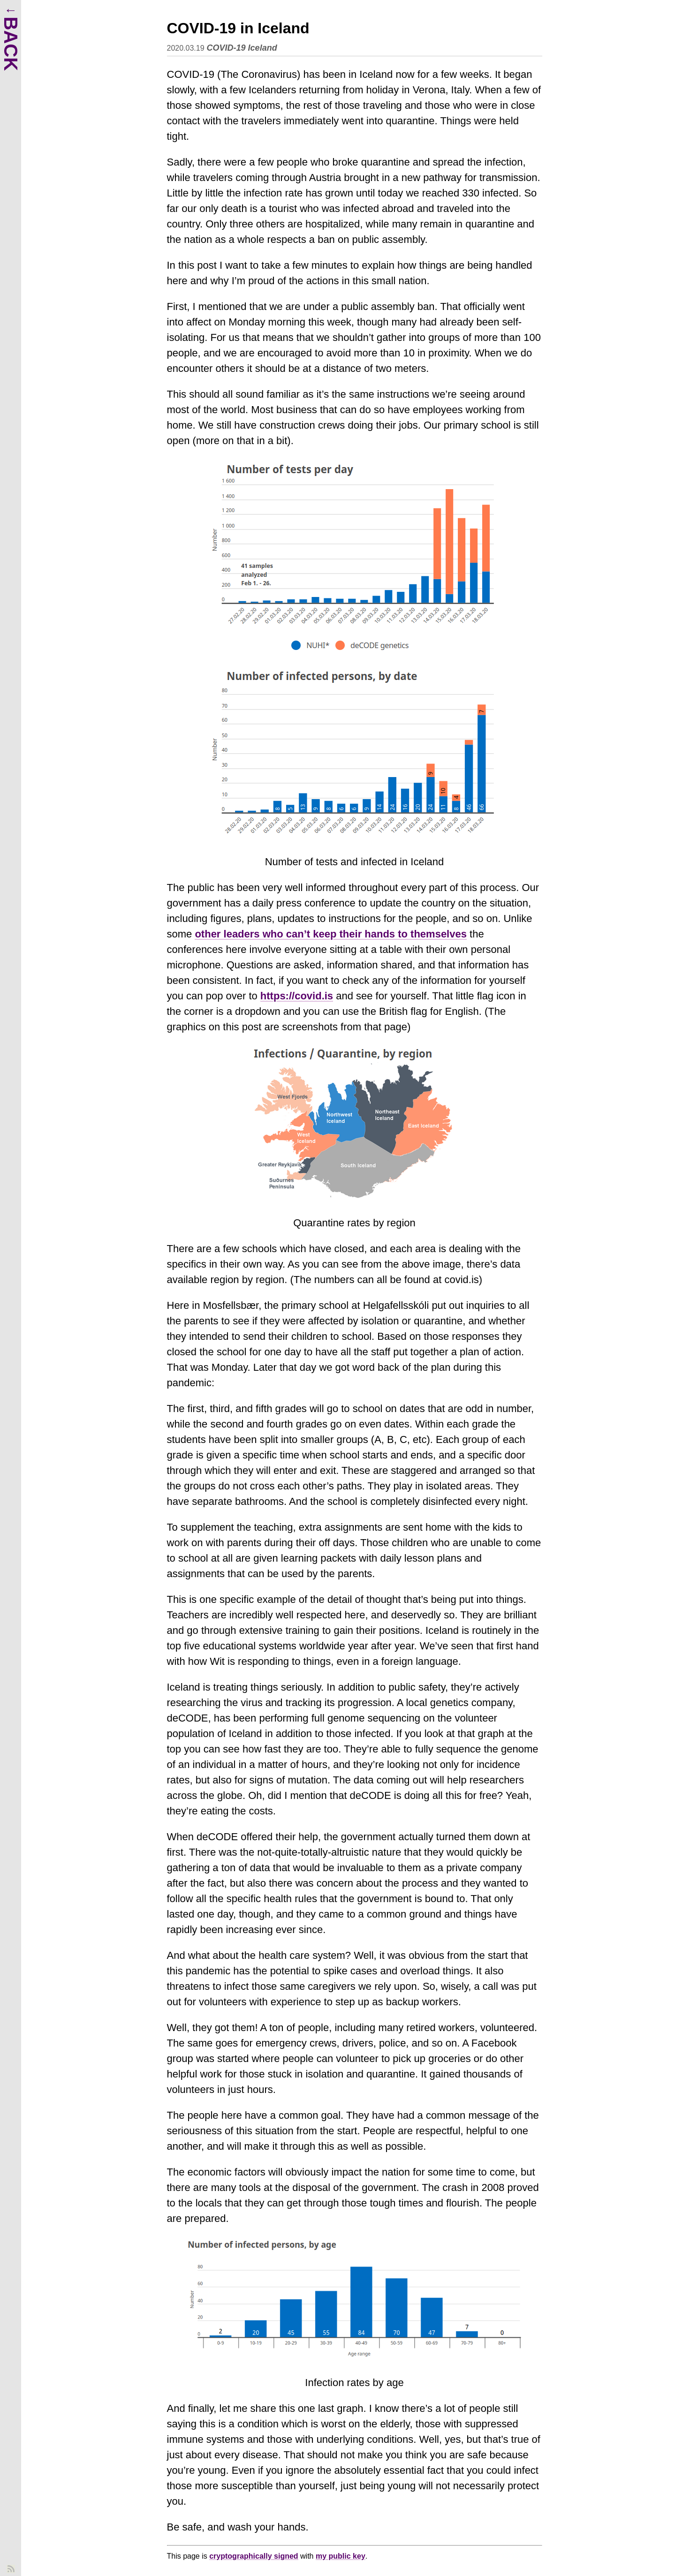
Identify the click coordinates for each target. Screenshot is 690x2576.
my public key (340, 2556)
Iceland (262, 48)
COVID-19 (226, 48)
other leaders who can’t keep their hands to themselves (331, 934)
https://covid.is (296, 996)
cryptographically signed (253, 2556)
